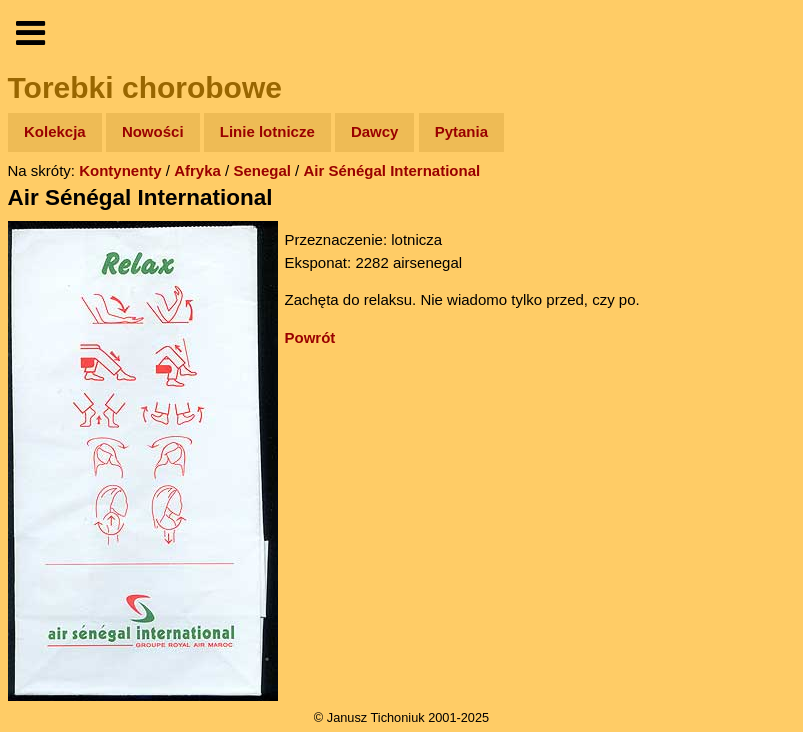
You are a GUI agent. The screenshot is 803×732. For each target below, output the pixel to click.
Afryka (197, 170)
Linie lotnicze (267, 131)
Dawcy (375, 131)
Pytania (461, 131)
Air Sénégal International (391, 170)
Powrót (310, 337)
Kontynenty (120, 170)
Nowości (153, 131)
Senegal (262, 170)
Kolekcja (55, 131)
